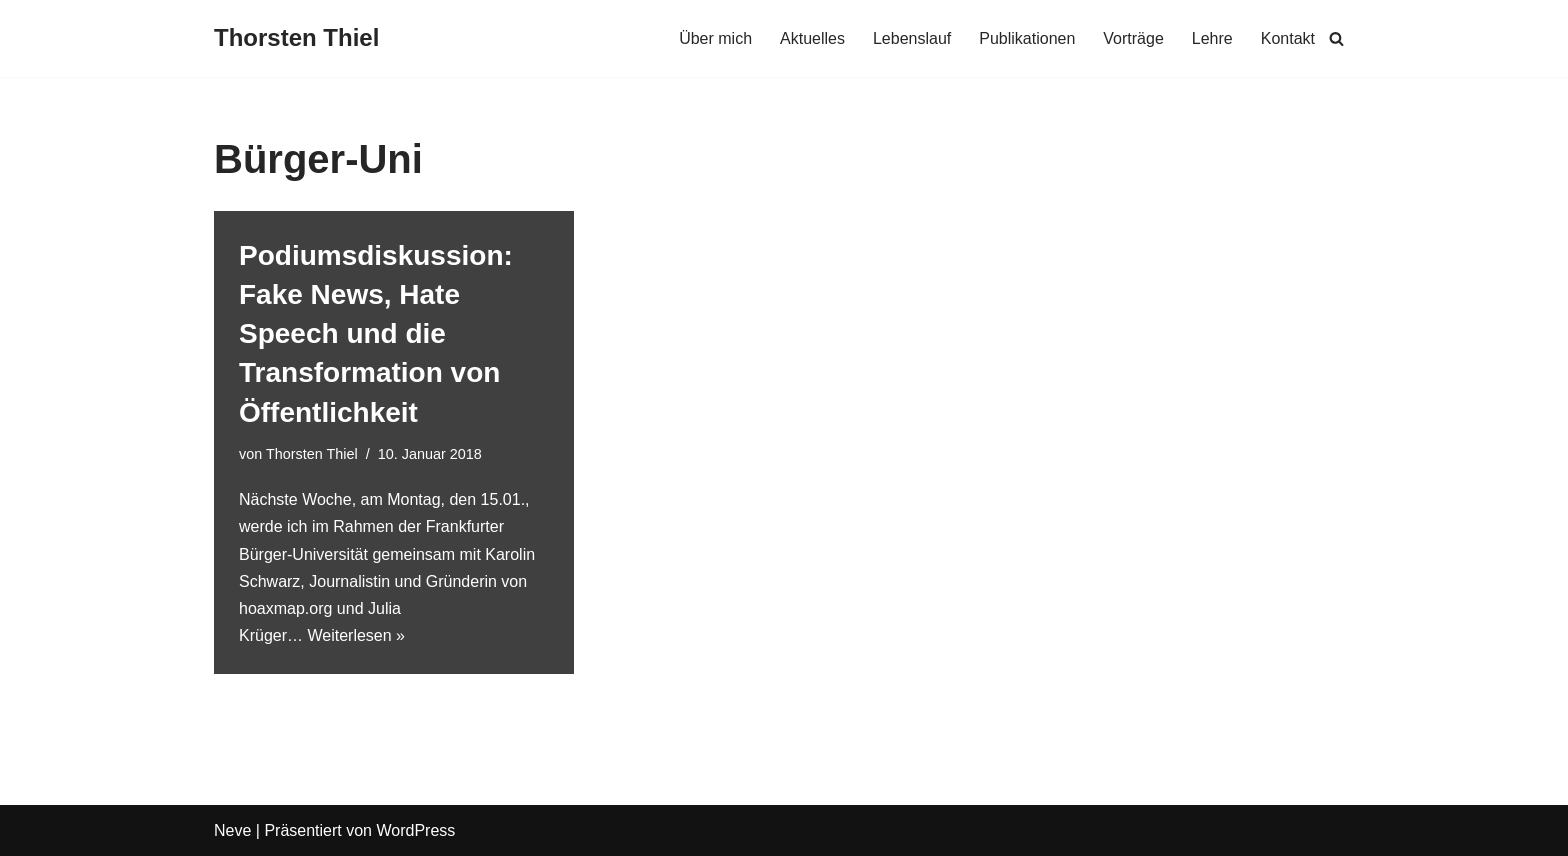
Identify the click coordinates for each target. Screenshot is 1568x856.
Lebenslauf (912, 38)
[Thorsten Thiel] (296, 38)
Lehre (1212, 38)
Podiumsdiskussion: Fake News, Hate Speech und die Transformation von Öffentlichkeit (376, 334)
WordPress (415, 830)
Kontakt (1288, 38)
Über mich (715, 38)
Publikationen (1027, 38)
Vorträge (1133, 38)
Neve (232, 830)
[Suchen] (1336, 38)
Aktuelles (812, 38)
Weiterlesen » (356, 635)
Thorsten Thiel (312, 454)
